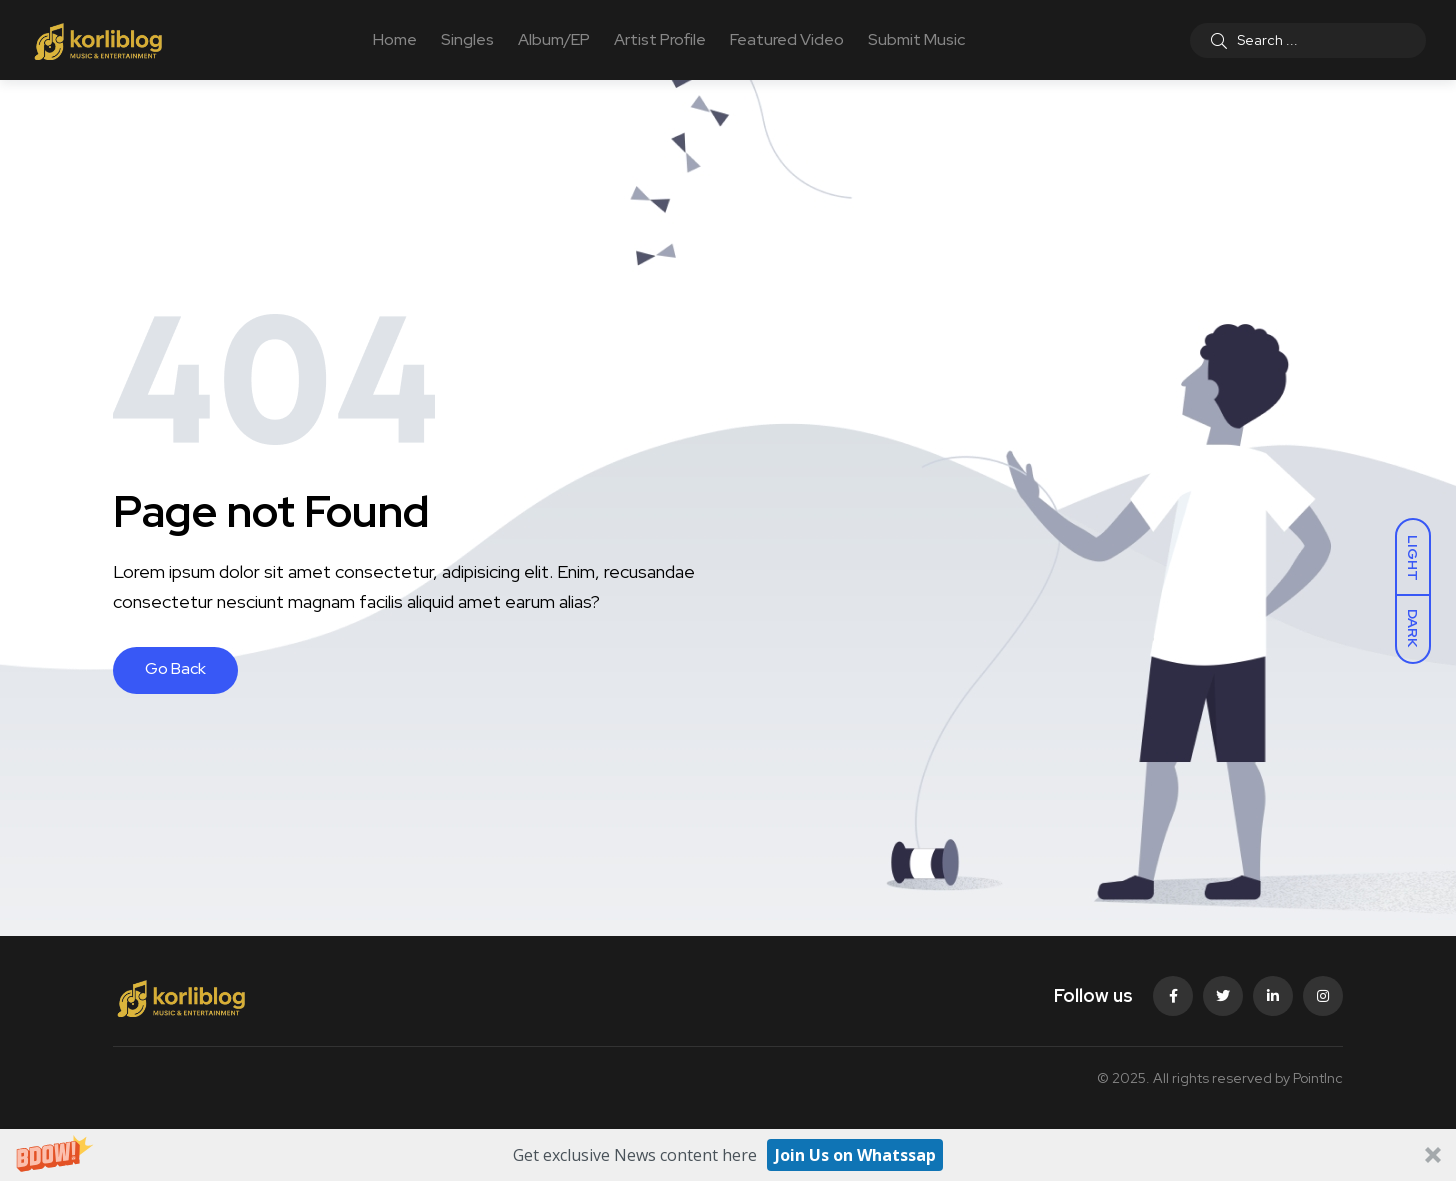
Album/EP (554, 39)
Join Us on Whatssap (855, 1155)
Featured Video (787, 39)
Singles (467, 39)
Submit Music (916, 39)
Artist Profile (660, 39)
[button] (728, 1155)
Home (395, 39)
